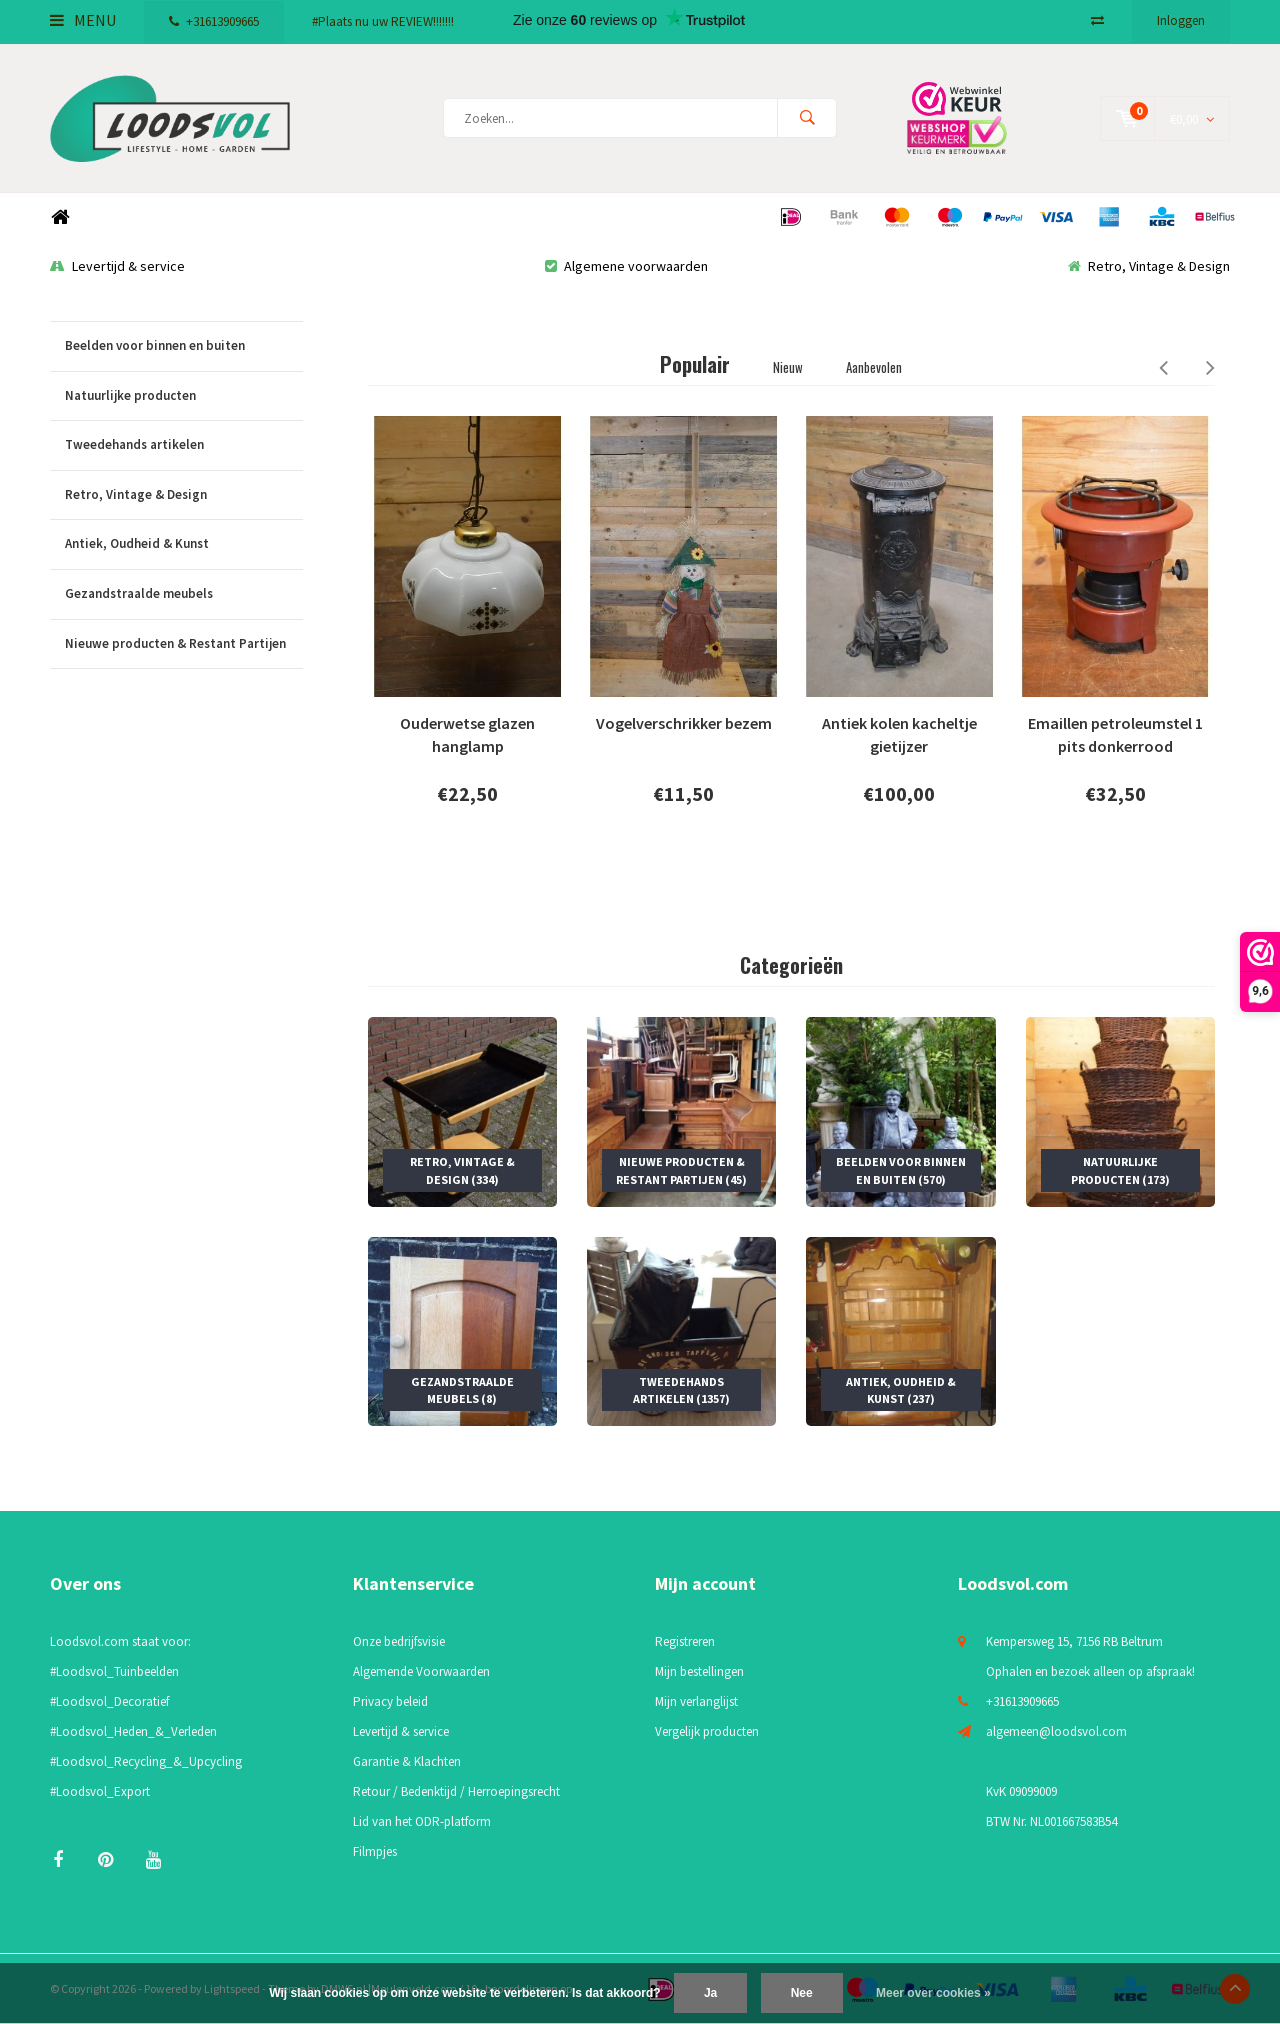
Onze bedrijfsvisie (399, 1641)
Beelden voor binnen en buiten (184, 346)
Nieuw (788, 367)
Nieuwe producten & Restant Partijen (184, 644)
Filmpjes (375, 1851)
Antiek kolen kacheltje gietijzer (899, 734)
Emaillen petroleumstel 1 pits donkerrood (1115, 734)
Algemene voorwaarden (626, 266)
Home (60, 217)
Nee (802, 1993)
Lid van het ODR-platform (422, 1821)
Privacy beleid (390, 1701)
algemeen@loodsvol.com (1056, 1731)
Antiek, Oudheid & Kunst (184, 544)
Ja (710, 1993)
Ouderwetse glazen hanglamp (467, 734)
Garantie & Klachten (407, 1761)
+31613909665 (214, 21)
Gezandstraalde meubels (184, 594)
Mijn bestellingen (699, 1671)
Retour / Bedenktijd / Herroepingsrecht (456, 1791)
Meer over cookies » (933, 1993)
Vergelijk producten (707, 1731)
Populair (695, 364)
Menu (83, 20)
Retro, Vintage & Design (1149, 266)
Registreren (685, 1641)
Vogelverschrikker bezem (684, 723)
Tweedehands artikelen (184, 445)
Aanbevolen (874, 367)
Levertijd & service (117, 266)
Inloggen (1181, 20)
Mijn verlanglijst (696, 1701)
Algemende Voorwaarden (421, 1671)
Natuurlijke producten (184, 396)
